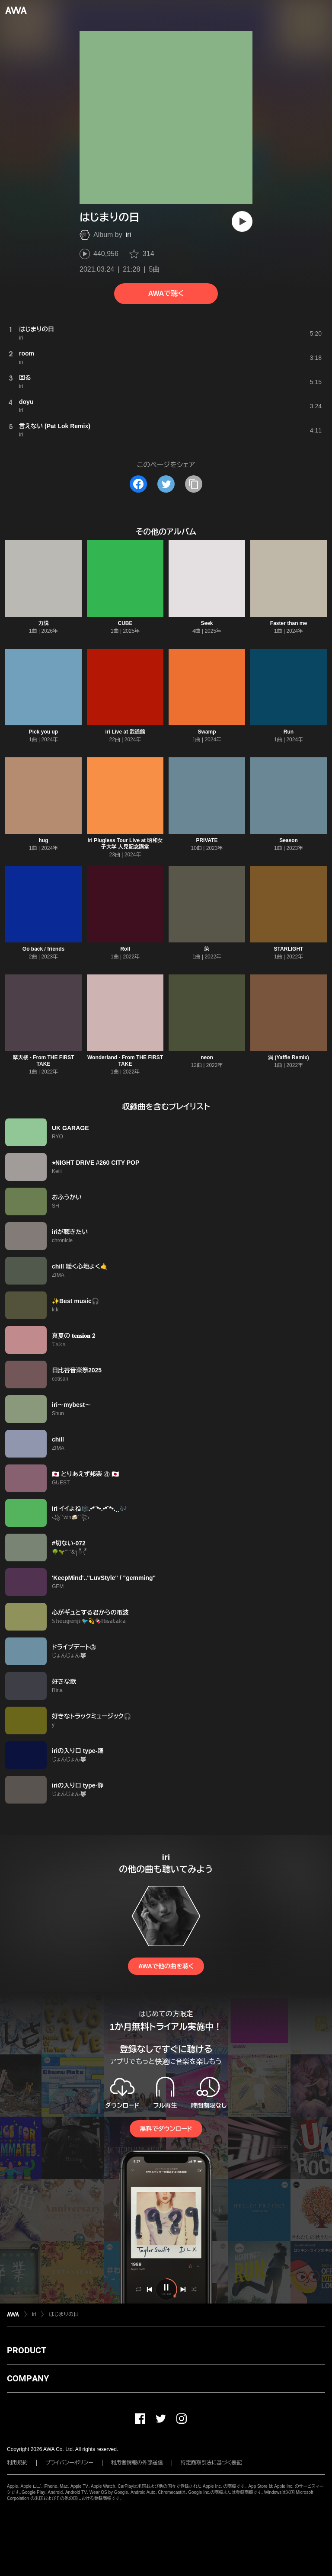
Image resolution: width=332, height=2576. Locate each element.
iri (128, 234)
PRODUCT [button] (26, 2350)
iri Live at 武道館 (125, 732)
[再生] (242, 221)
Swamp (207, 732)
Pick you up (43, 732)
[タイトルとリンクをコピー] (193, 484)
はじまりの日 (64, 2314)
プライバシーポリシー (69, 2463)
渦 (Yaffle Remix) (288, 1057)
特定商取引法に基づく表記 (211, 2463)
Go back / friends (43, 949)
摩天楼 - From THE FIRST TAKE (43, 1060)
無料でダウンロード (166, 2128)
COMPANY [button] (28, 2378)
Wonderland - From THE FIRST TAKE (125, 1060)
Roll (125, 949)
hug (43, 840)
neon (207, 1057)
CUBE (125, 623)
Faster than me (288, 623)
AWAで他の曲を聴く (166, 1966)
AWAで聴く (166, 293)
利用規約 (17, 2463)
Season (288, 840)
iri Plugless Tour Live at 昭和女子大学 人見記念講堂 (125, 843)
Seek (207, 623)
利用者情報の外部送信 (137, 2463)
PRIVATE (206, 840)
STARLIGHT (288, 949)
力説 (43, 623)
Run (289, 732)
